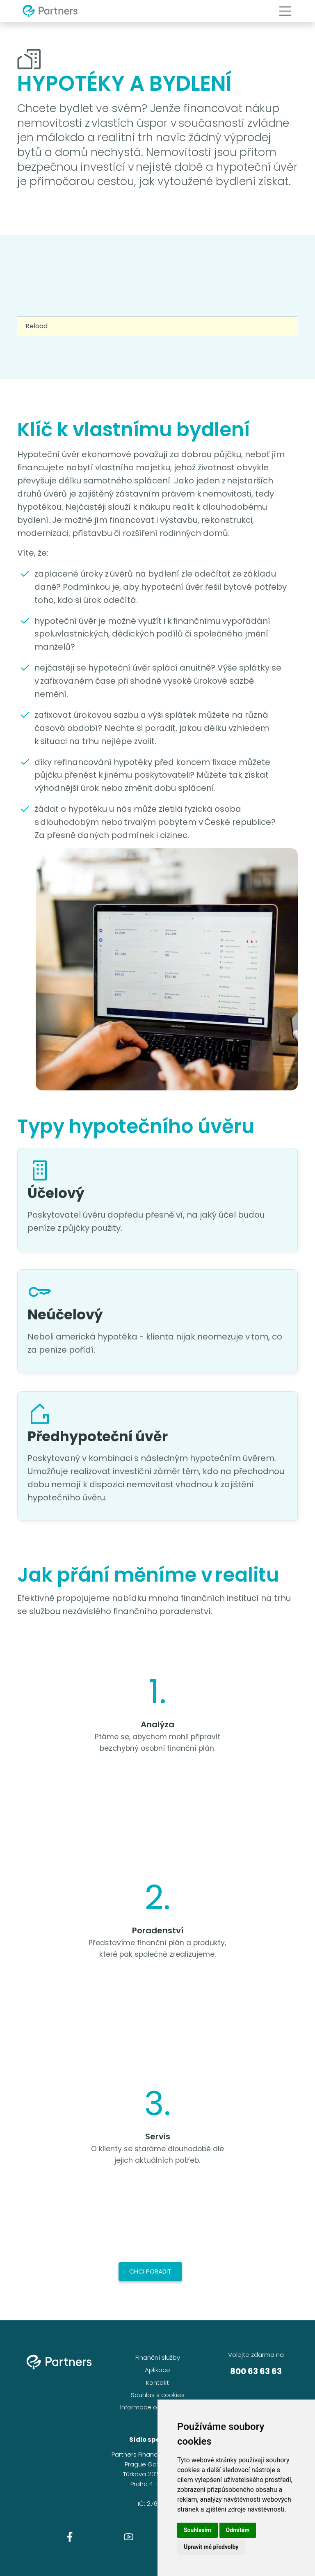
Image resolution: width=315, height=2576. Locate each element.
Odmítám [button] (238, 2530)
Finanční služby (157, 2357)
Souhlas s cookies (158, 2395)
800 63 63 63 (256, 2371)
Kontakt (157, 2382)
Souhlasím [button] (197, 2530)
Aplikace (157, 2369)
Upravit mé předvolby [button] (211, 2547)
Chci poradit (150, 2271)
